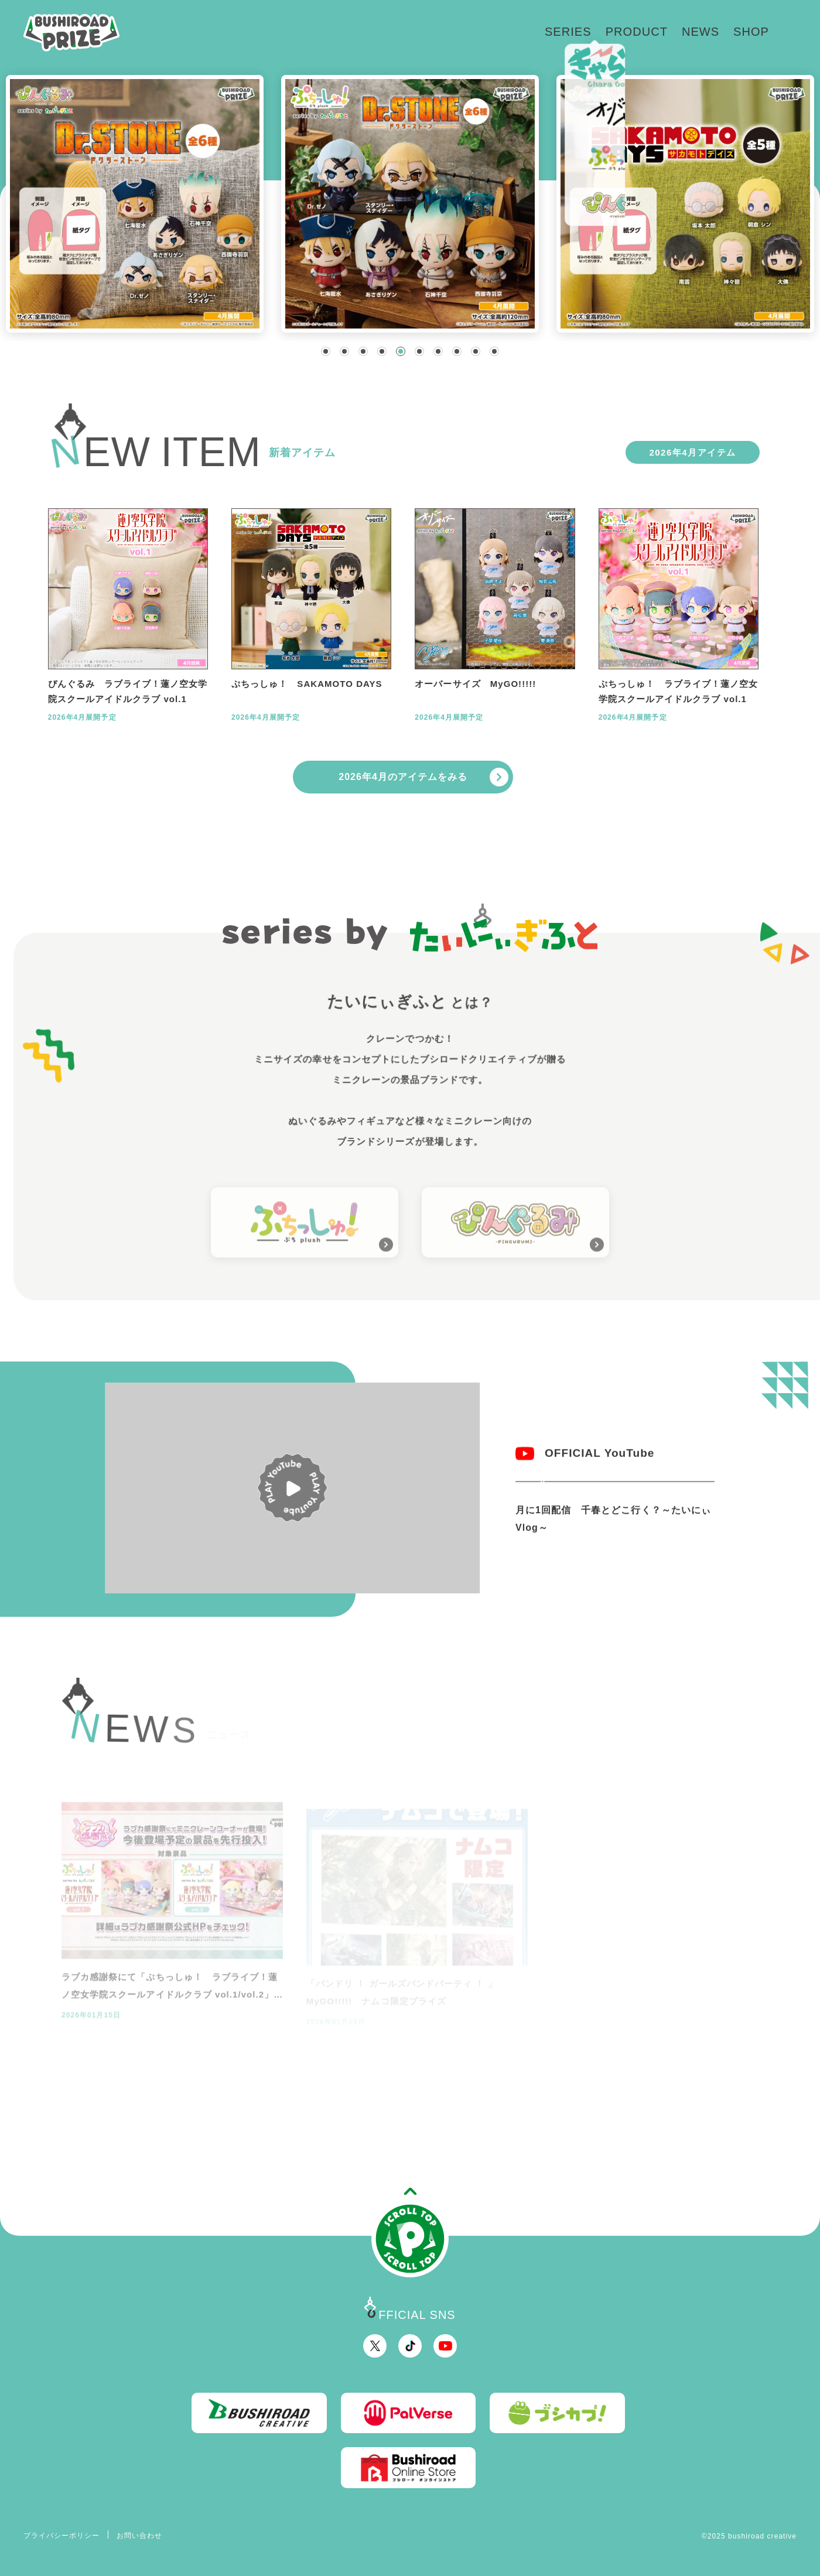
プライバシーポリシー (61, 2535)
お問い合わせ (139, 2535)
